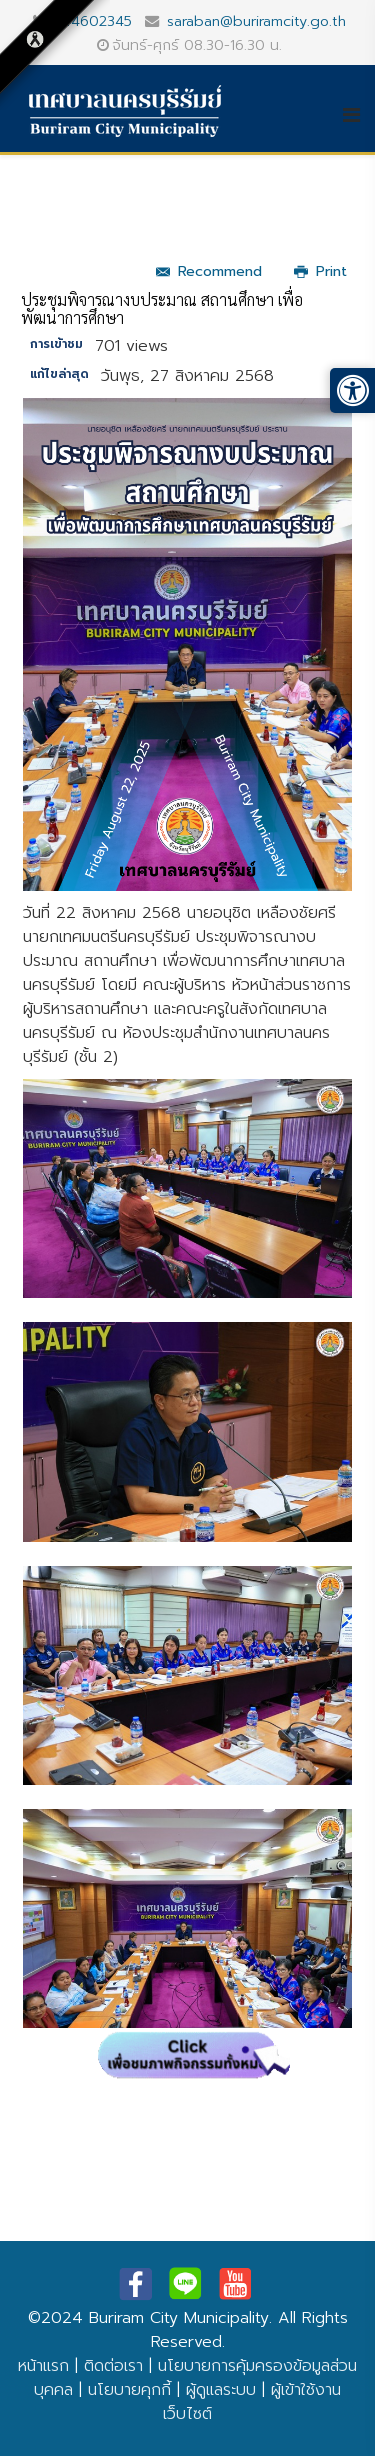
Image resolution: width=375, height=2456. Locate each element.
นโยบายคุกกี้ (129, 2390)
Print (320, 271)
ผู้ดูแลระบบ (221, 2390)
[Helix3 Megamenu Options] (358, 115)
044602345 (92, 21)
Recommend (209, 271)
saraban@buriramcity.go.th (256, 21)
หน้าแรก (43, 2366)
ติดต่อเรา (113, 2366)
